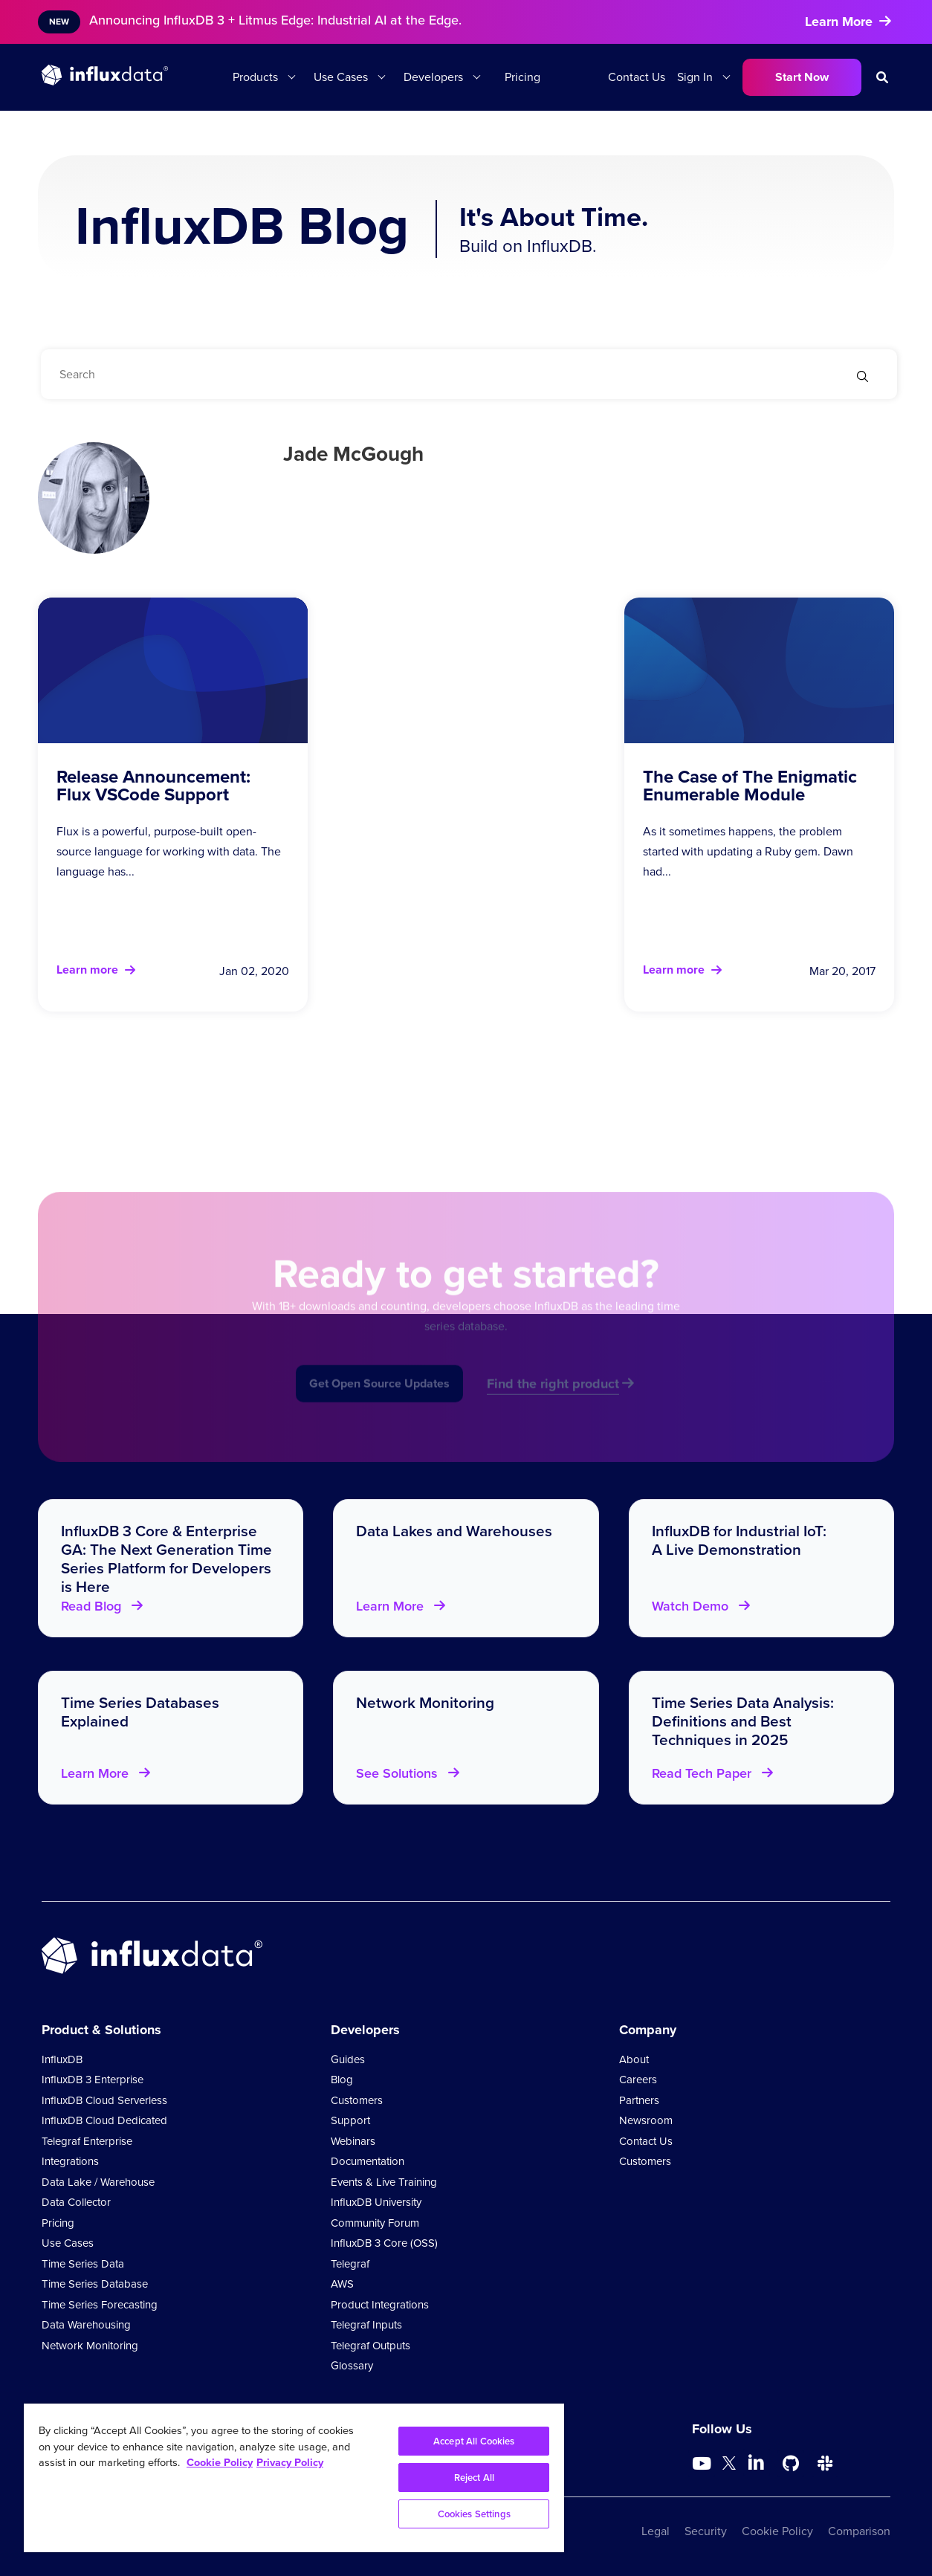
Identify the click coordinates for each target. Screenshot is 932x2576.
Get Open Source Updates (379, 1402)
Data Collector (76, 2202)
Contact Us (636, 76)
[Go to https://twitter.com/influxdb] (729, 2466)
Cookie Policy (777, 2531)
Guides (348, 2059)
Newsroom (646, 2120)
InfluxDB (62, 2059)
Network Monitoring (90, 2345)
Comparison (859, 2531)
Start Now (802, 76)
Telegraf (350, 2264)
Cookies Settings (474, 2514)
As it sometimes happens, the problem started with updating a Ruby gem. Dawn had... (748, 851)
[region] (294, 2478)
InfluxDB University (376, 2202)
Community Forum (375, 2223)
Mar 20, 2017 (842, 971)
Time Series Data (83, 2264)
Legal (655, 2531)
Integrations (70, 2161)
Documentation (367, 2161)
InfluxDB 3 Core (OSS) (384, 2243)
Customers (357, 2100)
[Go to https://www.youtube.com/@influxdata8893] (703, 2463)
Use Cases (341, 76)
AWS (342, 2284)
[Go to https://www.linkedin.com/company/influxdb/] (756, 2462)
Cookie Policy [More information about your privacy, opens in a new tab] (220, 2462)
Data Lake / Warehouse (98, 2182)
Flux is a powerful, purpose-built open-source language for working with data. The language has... (168, 851)
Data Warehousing (86, 2325)
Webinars (353, 2141)
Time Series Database (95, 2284)
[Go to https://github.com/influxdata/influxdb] (790, 2463)
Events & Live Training (384, 2182)
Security (706, 2531)
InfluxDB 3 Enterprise (92, 2079)
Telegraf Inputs (366, 2325)
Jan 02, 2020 (254, 971)
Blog (342, 2079)
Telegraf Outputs (370, 2345)
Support (350, 2120)
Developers (433, 76)
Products (255, 76)
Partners (639, 2100)
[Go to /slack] (825, 2463)
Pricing (522, 76)
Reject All (474, 2477)
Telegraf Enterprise (87, 2141)
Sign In (695, 76)
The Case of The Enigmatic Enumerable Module (750, 785)
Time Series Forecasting (100, 2305)
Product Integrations (380, 2305)
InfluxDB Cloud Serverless (104, 2100)
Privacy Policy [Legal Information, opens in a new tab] (289, 2462)
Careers (638, 2079)
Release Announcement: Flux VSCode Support (153, 785)
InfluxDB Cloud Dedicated (104, 2120)
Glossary (352, 2365)
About (634, 2059)
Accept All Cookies (473, 2441)
